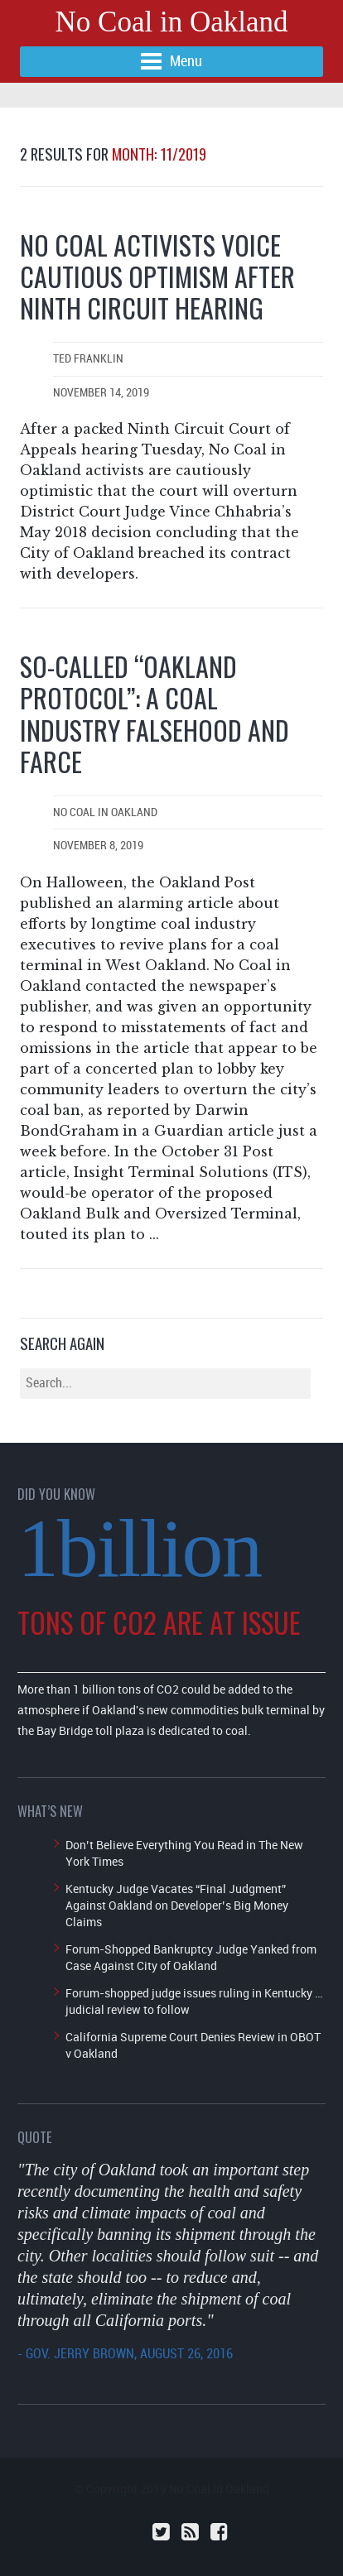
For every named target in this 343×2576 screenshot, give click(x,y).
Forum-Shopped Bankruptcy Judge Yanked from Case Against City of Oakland (190, 1957)
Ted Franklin (88, 359)
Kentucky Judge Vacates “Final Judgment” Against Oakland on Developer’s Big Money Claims (176, 1905)
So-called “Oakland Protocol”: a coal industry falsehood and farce (154, 713)
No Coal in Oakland (172, 22)
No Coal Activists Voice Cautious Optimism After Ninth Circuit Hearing (157, 276)
